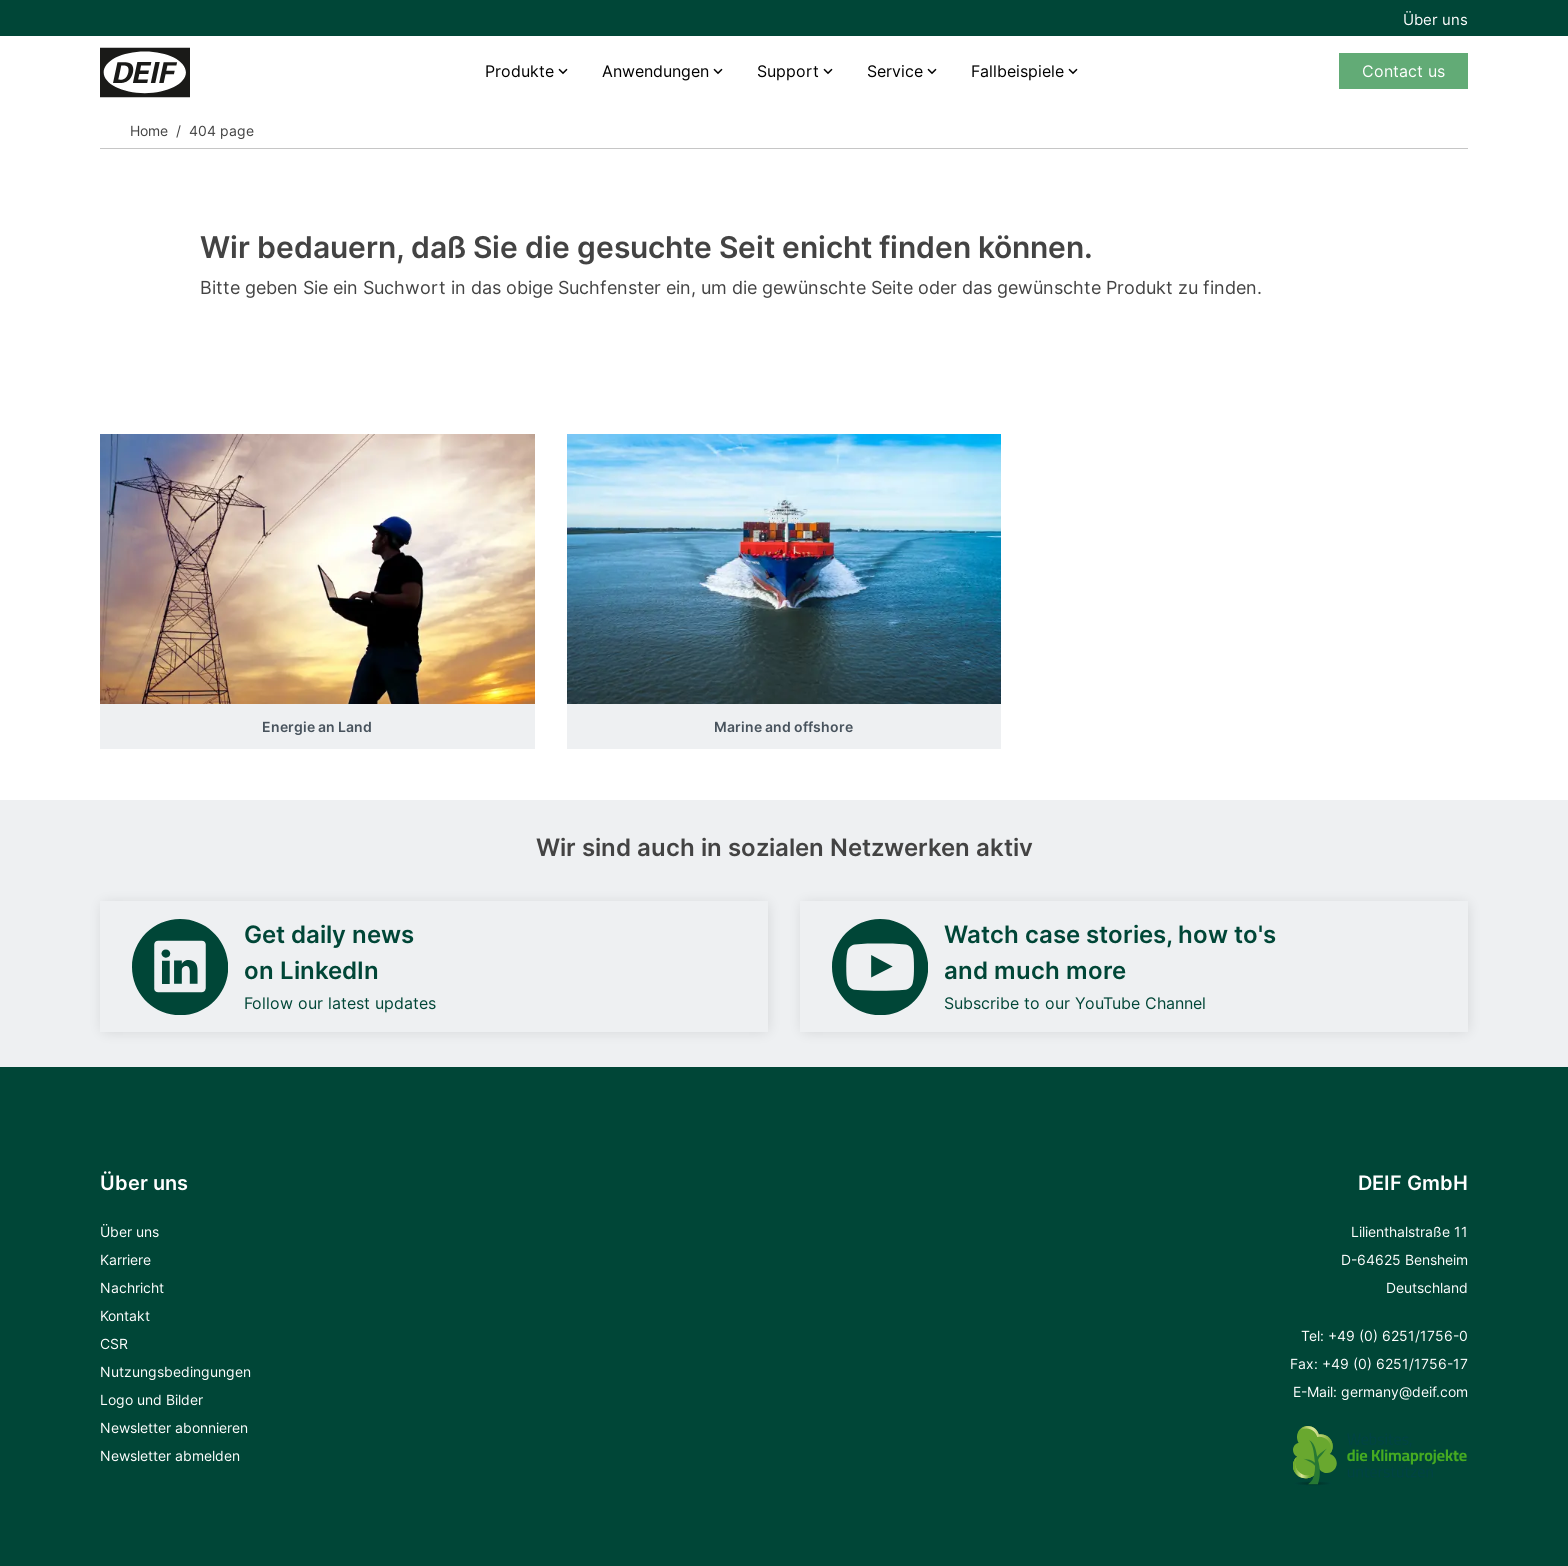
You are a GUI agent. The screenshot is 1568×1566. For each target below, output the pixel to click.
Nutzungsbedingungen (175, 1371)
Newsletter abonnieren (174, 1427)
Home (149, 130)
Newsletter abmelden (170, 1455)
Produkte (519, 71)
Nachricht (132, 1287)
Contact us (1403, 71)
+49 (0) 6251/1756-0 (1398, 1335)
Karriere (125, 1259)
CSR (114, 1343)
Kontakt (125, 1315)
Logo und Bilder (151, 1399)
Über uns (1435, 19)
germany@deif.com (1404, 1391)
